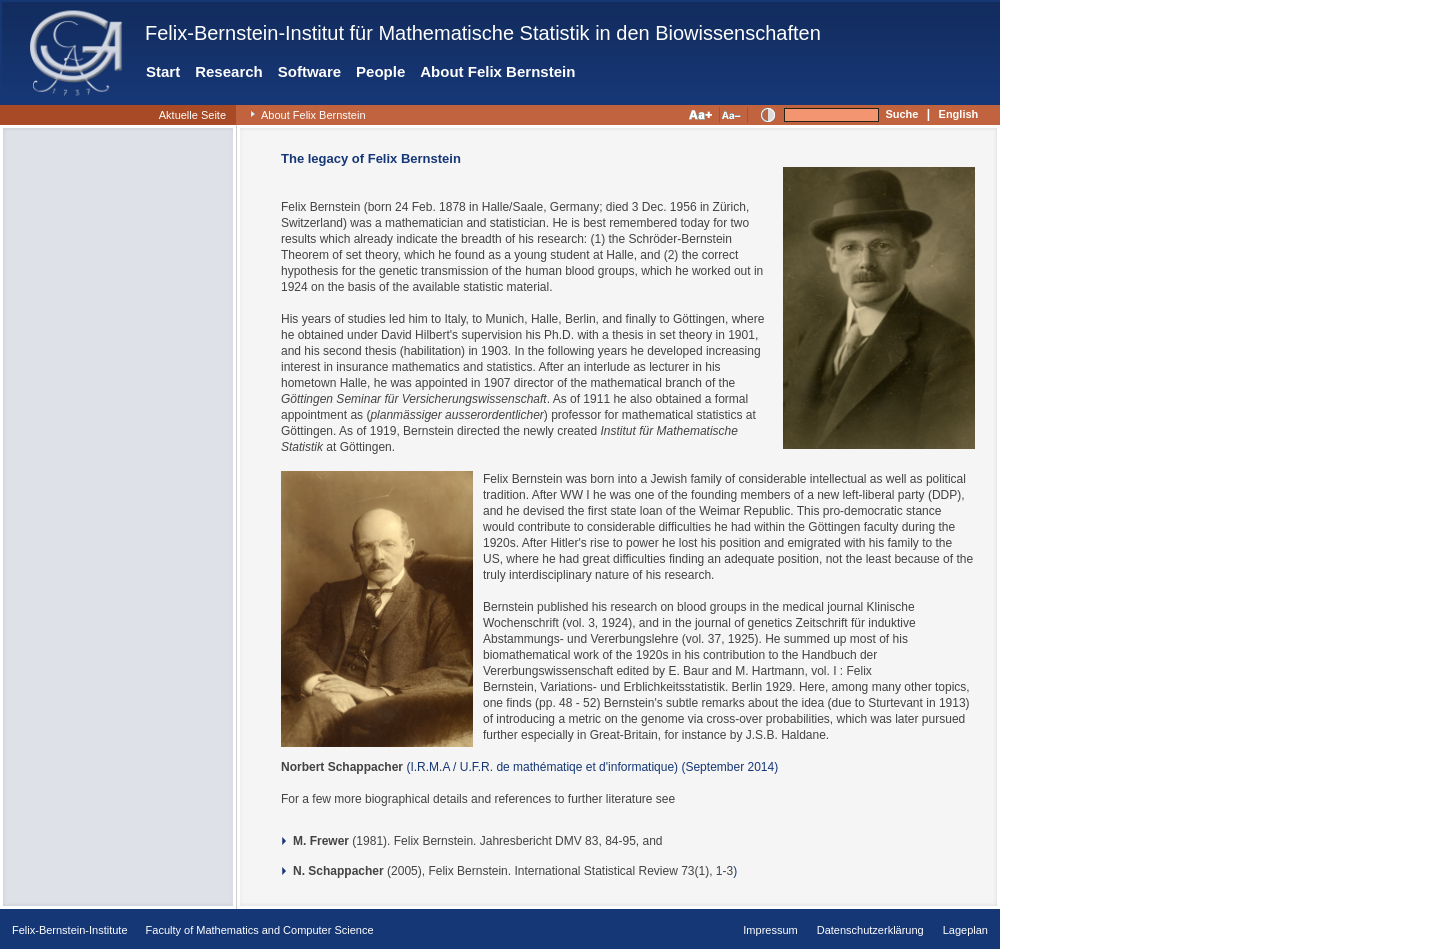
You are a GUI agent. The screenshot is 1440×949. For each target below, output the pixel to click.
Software (309, 71)
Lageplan (965, 930)
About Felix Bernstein (497, 71)
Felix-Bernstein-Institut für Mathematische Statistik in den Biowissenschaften (483, 33)
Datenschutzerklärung (870, 930)
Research (229, 71)
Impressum (770, 930)
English (959, 114)
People (380, 71)
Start (163, 71)
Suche (901, 114)
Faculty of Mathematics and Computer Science (260, 930)
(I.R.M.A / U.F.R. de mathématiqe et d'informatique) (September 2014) (590, 767)
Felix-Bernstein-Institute (70, 930)
